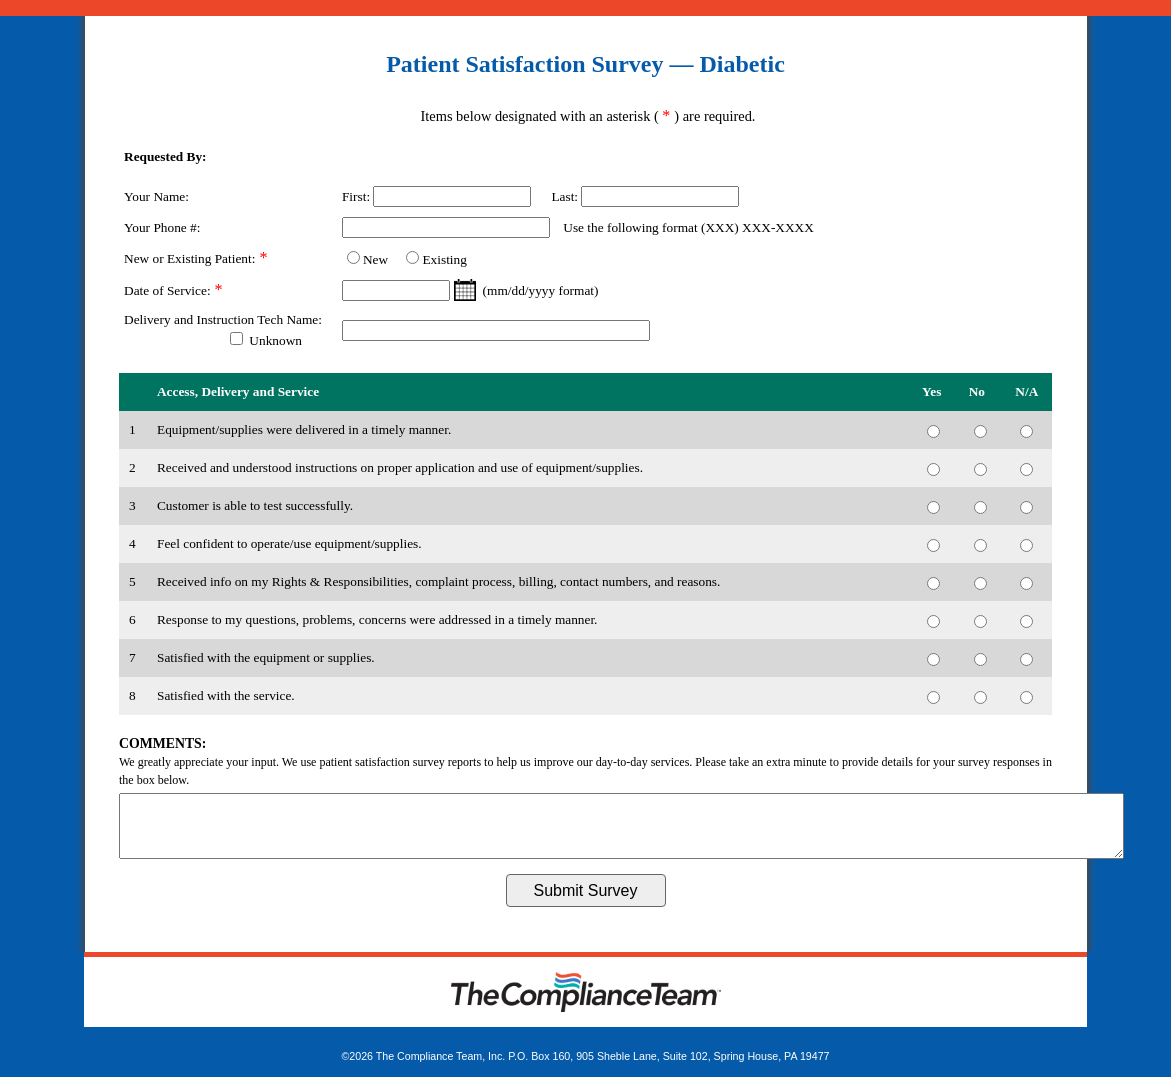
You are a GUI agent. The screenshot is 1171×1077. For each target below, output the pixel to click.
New (375, 259)
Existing (444, 259)
